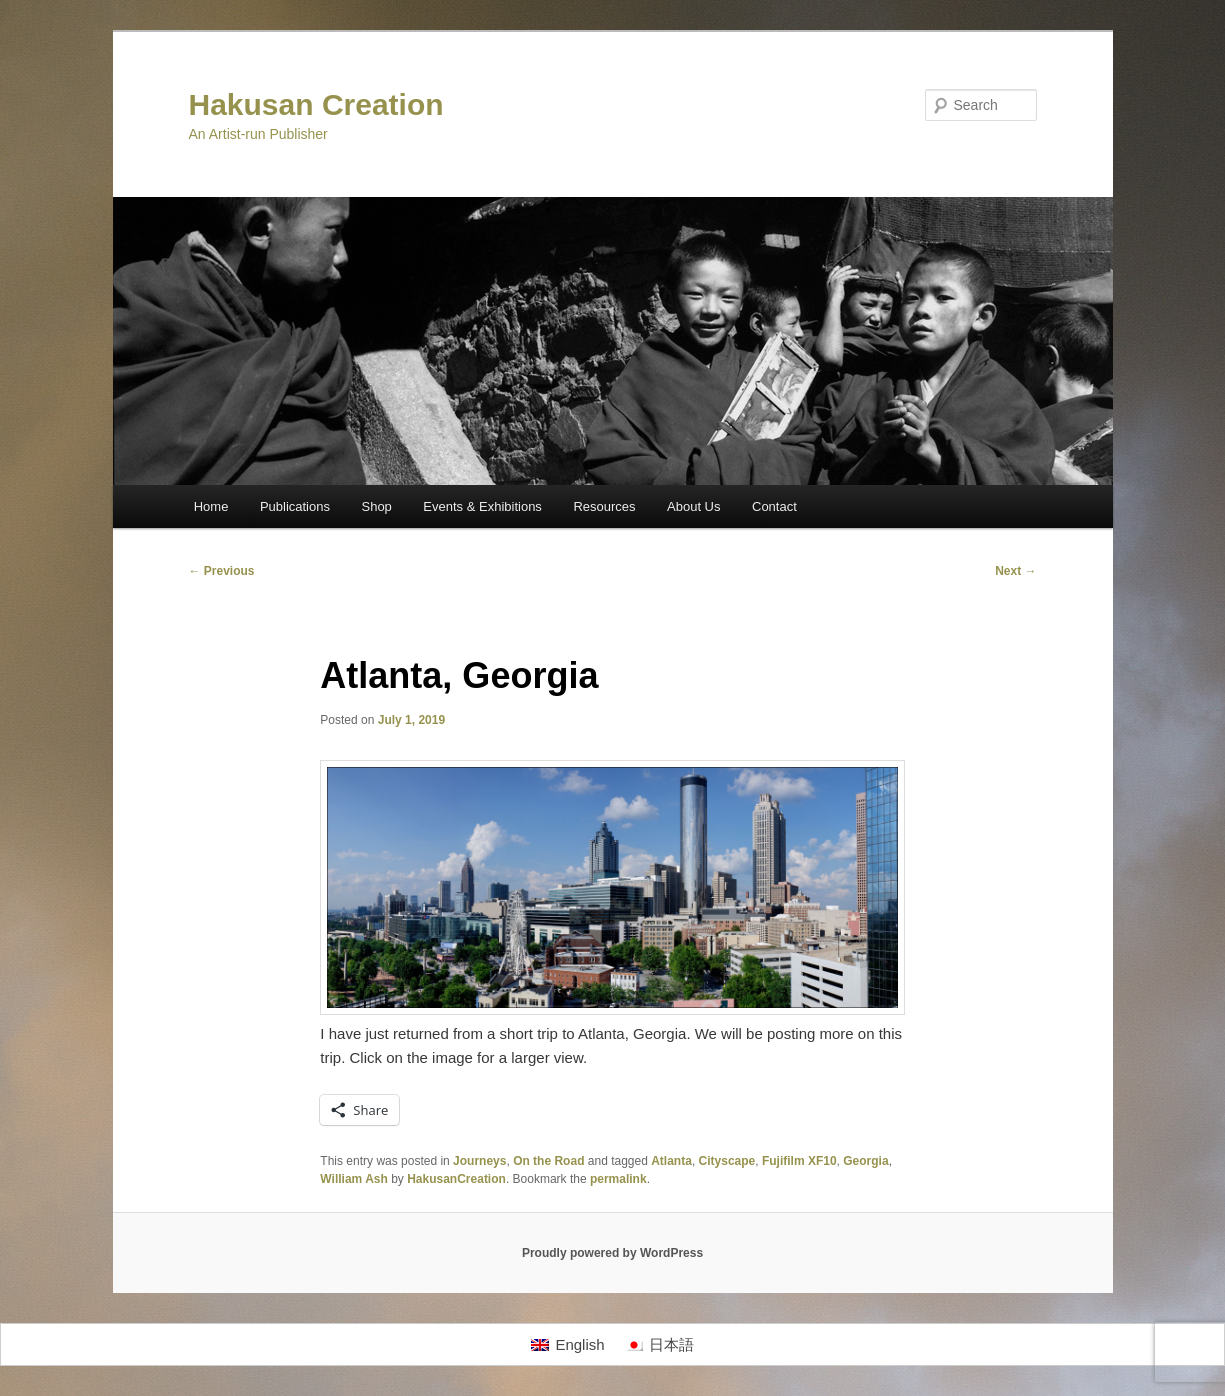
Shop (376, 506)
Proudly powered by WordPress (612, 1253)
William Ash (353, 1179)
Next (1015, 571)
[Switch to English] (567, 1345)
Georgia (865, 1161)
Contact (774, 506)
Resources (604, 506)
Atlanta (671, 1161)
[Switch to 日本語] (659, 1345)
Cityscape (727, 1161)
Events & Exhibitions (482, 506)
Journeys (479, 1161)
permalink (618, 1179)
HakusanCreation (456, 1179)
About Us (693, 506)
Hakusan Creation (316, 104)
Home (211, 506)
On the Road (548, 1161)
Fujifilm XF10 (799, 1161)
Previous (222, 571)
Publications (295, 506)
